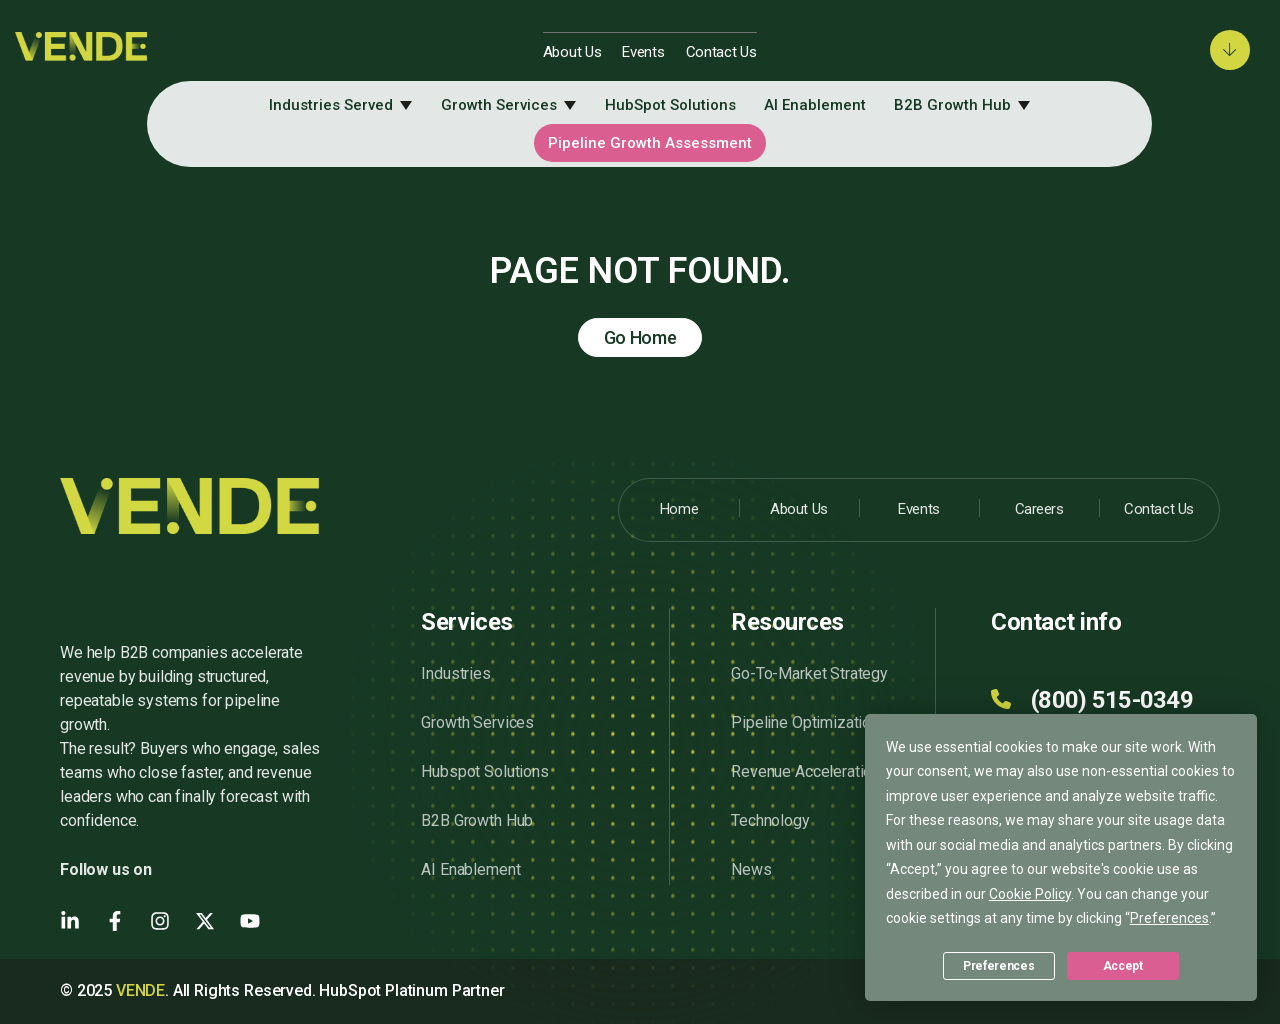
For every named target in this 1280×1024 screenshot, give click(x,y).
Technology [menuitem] (770, 820)
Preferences (998, 966)
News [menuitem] (751, 869)
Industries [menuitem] (455, 673)
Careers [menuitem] (1039, 509)
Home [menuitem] (679, 509)
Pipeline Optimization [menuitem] (805, 722)
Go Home (640, 337)
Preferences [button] (1169, 918)
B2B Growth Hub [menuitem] (952, 105)
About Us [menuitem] (572, 52)
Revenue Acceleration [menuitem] (805, 771)
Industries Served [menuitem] (331, 105)
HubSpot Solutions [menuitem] (670, 105)
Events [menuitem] (643, 52)
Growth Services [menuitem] (499, 105)
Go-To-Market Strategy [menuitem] (809, 673)
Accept (1123, 966)
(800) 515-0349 (1112, 700)
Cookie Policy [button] (1030, 894)
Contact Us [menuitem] (721, 52)
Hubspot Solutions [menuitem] (484, 771)
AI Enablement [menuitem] (815, 105)
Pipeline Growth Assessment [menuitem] (650, 143)
